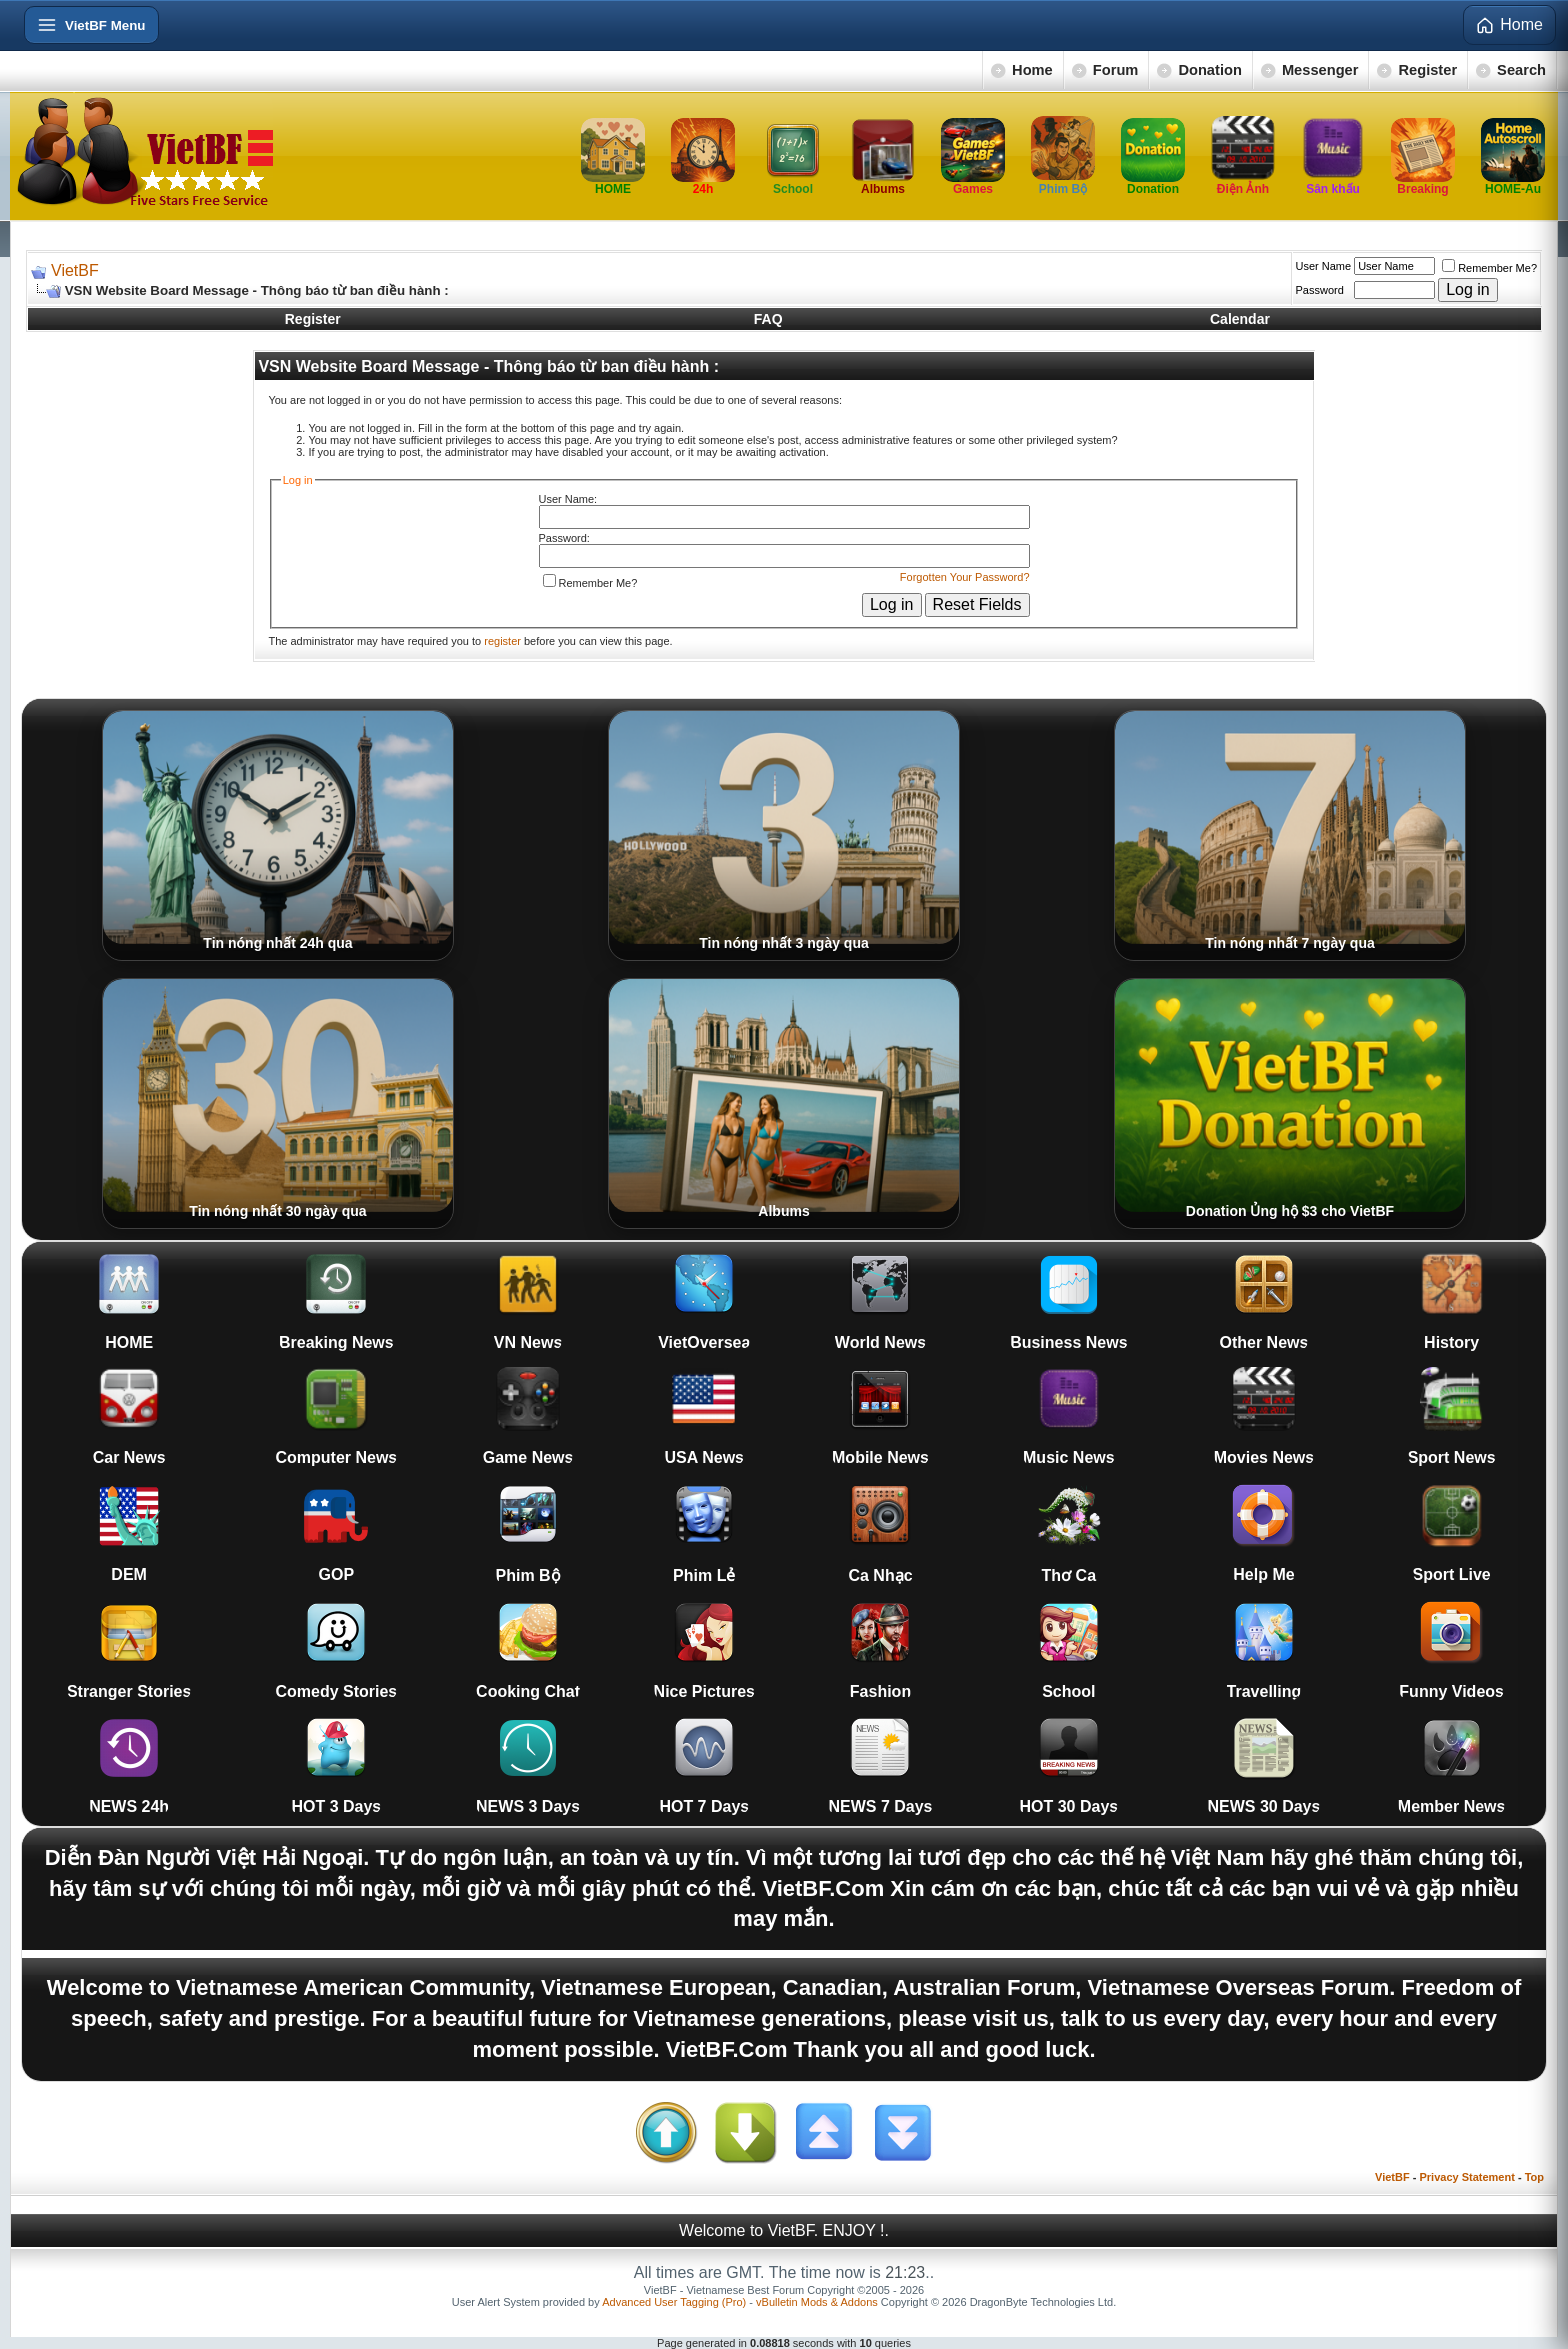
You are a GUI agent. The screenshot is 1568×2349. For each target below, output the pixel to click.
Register (1427, 70)
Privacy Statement (1466, 2177)
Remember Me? (1489, 268)
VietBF (75, 270)
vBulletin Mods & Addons (817, 2302)
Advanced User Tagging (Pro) (674, 2302)
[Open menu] (91, 25)
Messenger (1320, 70)
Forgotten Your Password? (965, 577)
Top (1534, 2177)
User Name (1324, 266)
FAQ (768, 319)
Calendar (1240, 319)
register (502, 641)
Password (1320, 290)
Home (1032, 70)
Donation (1210, 70)
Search (1521, 70)
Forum (1116, 70)
